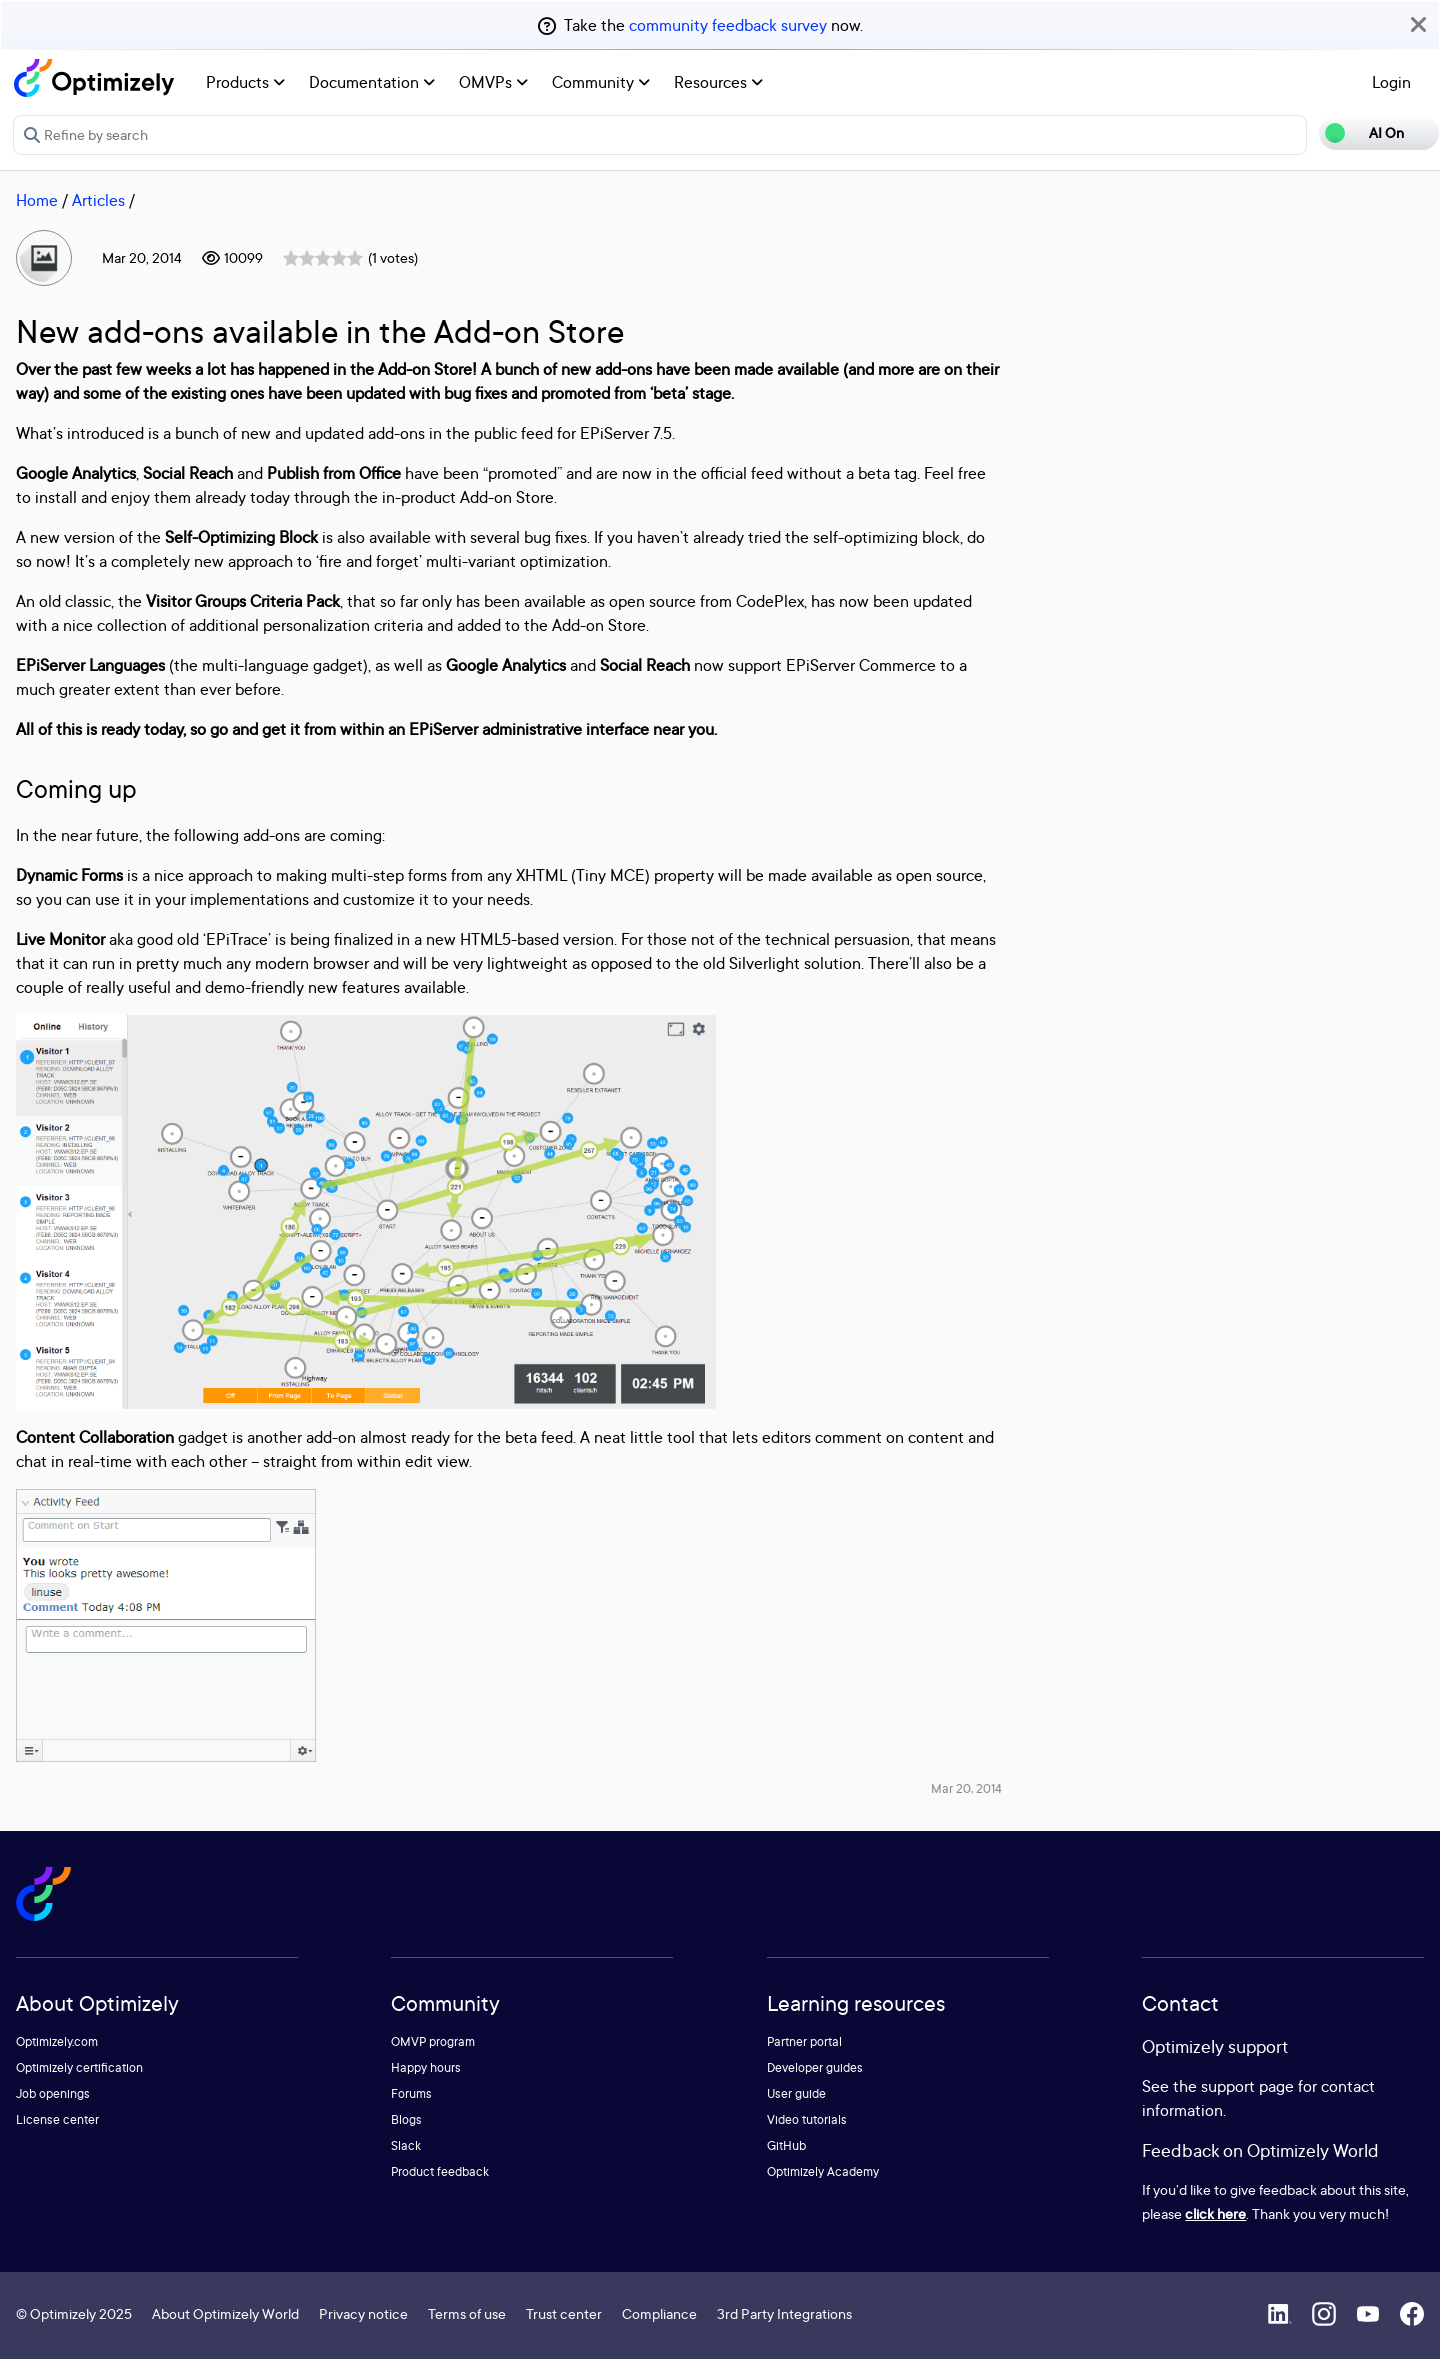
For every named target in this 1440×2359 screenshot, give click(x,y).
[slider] (323, 258)
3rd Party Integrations (784, 2313)
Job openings (53, 2093)
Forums (411, 2093)
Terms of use (467, 2313)
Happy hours (426, 2067)
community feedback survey (728, 25)
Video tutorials (807, 2119)
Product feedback (440, 2171)
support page (1247, 2086)
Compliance (659, 2313)
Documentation (372, 82)
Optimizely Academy (823, 2171)
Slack (406, 2145)
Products (245, 82)
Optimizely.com (57, 2041)
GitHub (786, 2145)
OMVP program (433, 2041)
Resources (718, 82)
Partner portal (804, 2041)
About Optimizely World (225, 2313)
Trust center (564, 2313)
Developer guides (815, 2067)
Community (601, 82)
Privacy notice (363, 2313)
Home (37, 200)
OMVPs (493, 82)
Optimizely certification (79, 2067)
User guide (796, 2093)
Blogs (406, 2119)
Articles (98, 200)
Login (1391, 82)
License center (57, 2119)
